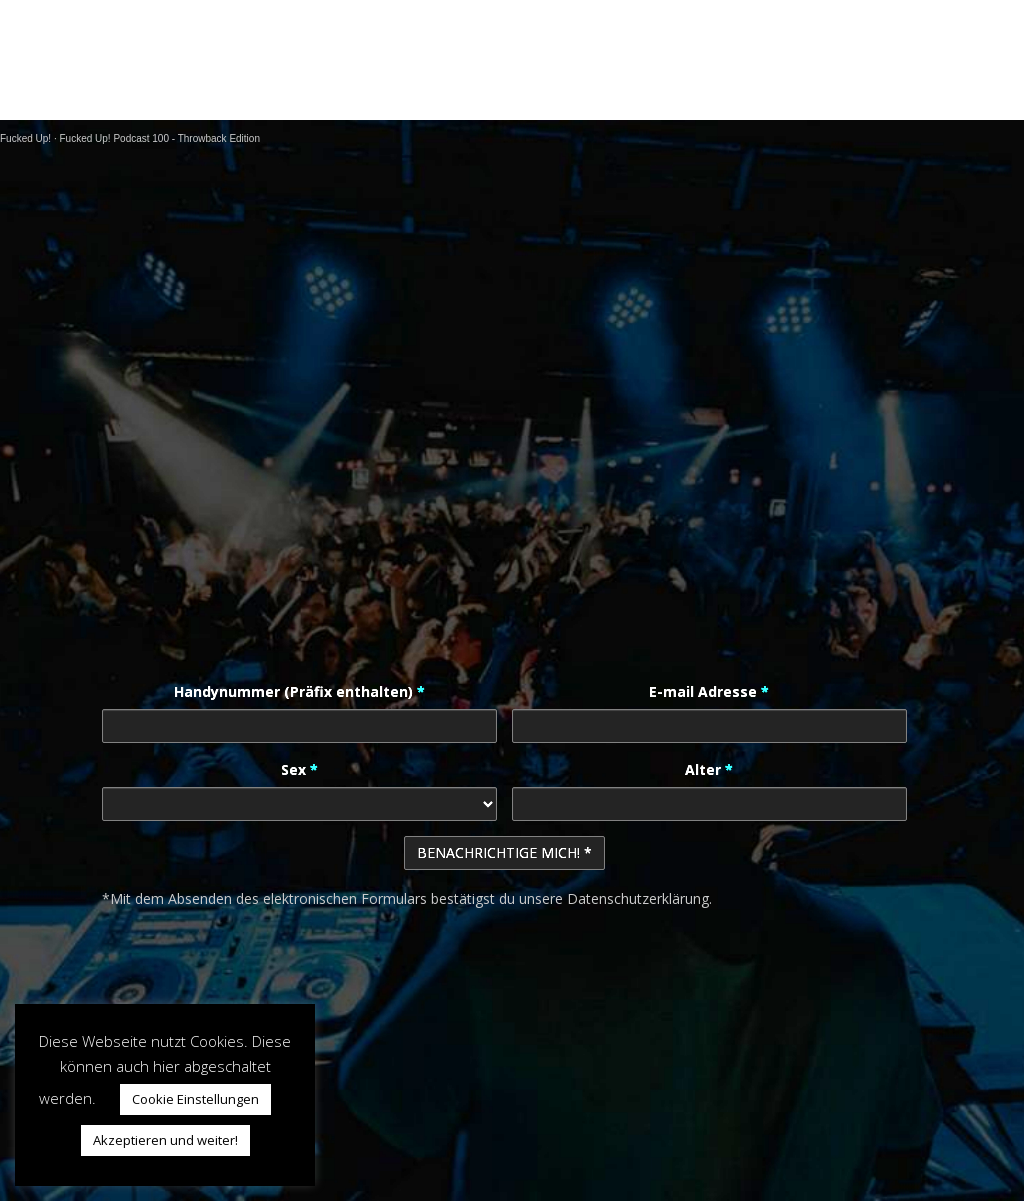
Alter (709, 769)
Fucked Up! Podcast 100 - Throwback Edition (159, 138)
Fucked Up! (25, 138)
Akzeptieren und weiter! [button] (165, 1140)
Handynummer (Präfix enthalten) (299, 691)
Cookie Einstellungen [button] (195, 1099)
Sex (299, 769)
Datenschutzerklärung (638, 898)
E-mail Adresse (709, 691)
